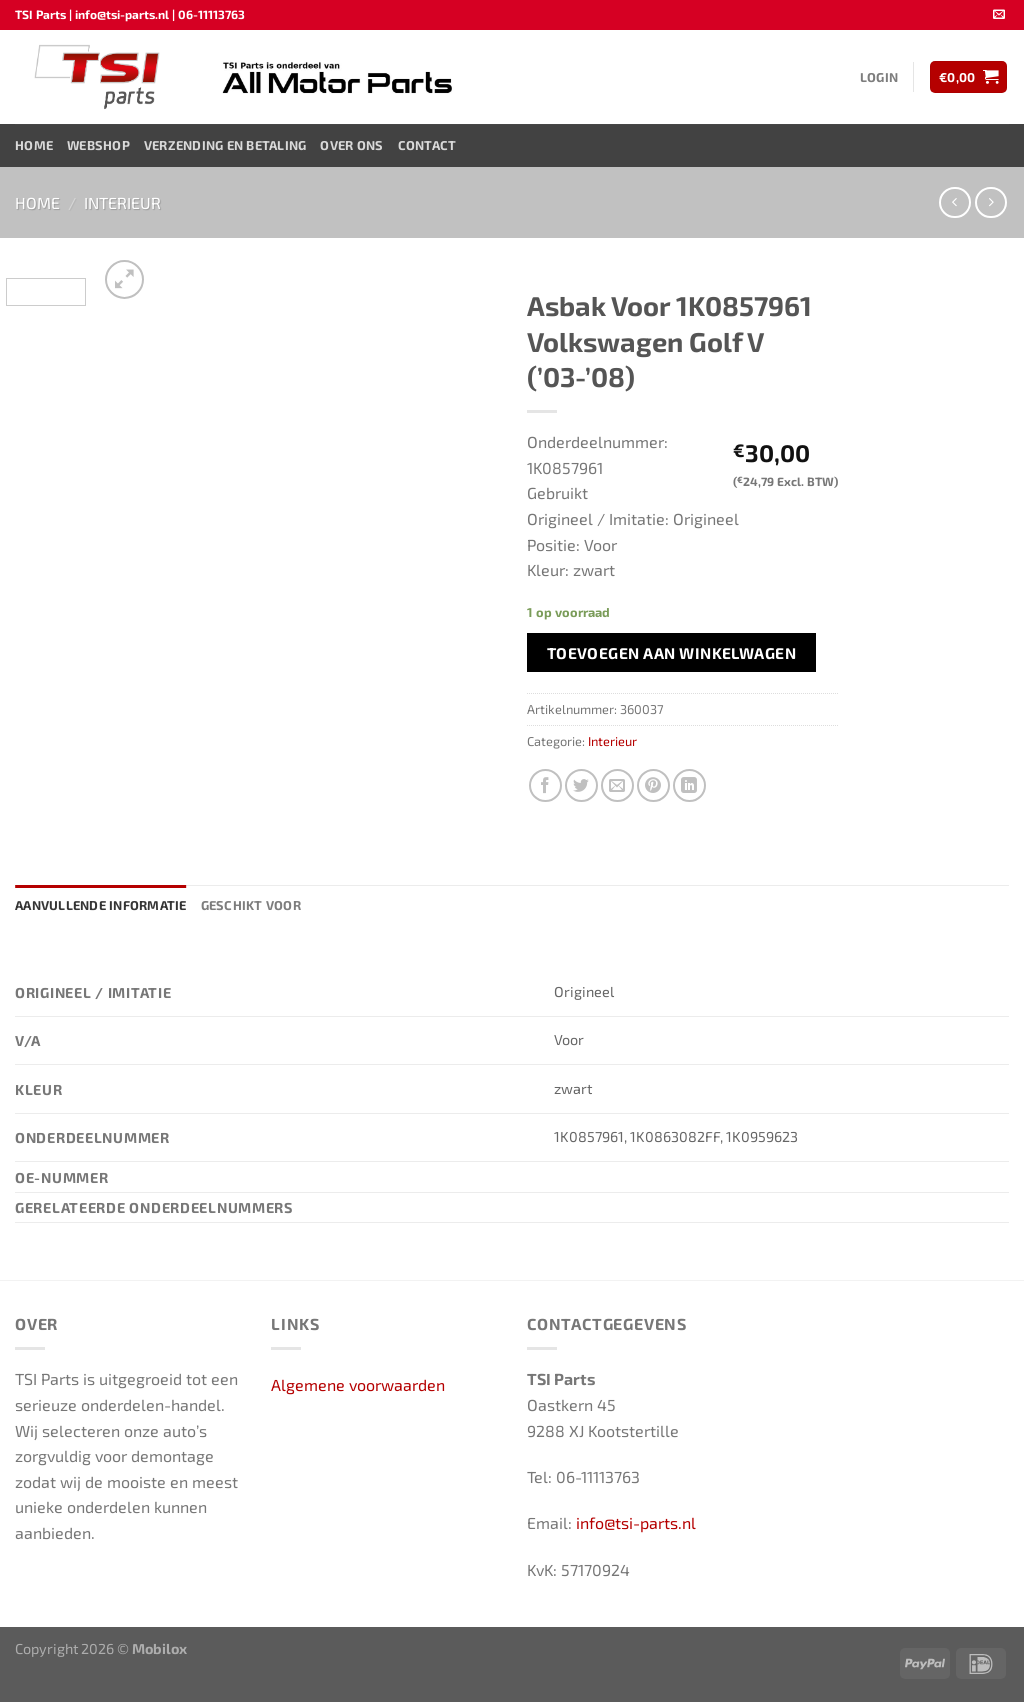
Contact (427, 145)
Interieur (122, 202)
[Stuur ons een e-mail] (999, 15)
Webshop (98, 145)
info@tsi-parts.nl (636, 1522)
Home (34, 145)
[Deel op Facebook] (545, 785)
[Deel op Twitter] (581, 785)
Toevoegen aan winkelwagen (672, 652)
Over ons (351, 145)
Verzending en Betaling (225, 145)
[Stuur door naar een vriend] (617, 785)
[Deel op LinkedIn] (689, 785)
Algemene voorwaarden (358, 1384)
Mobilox (159, 1648)
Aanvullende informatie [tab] (101, 905)
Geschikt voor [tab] (251, 905)
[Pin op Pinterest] (653, 785)
